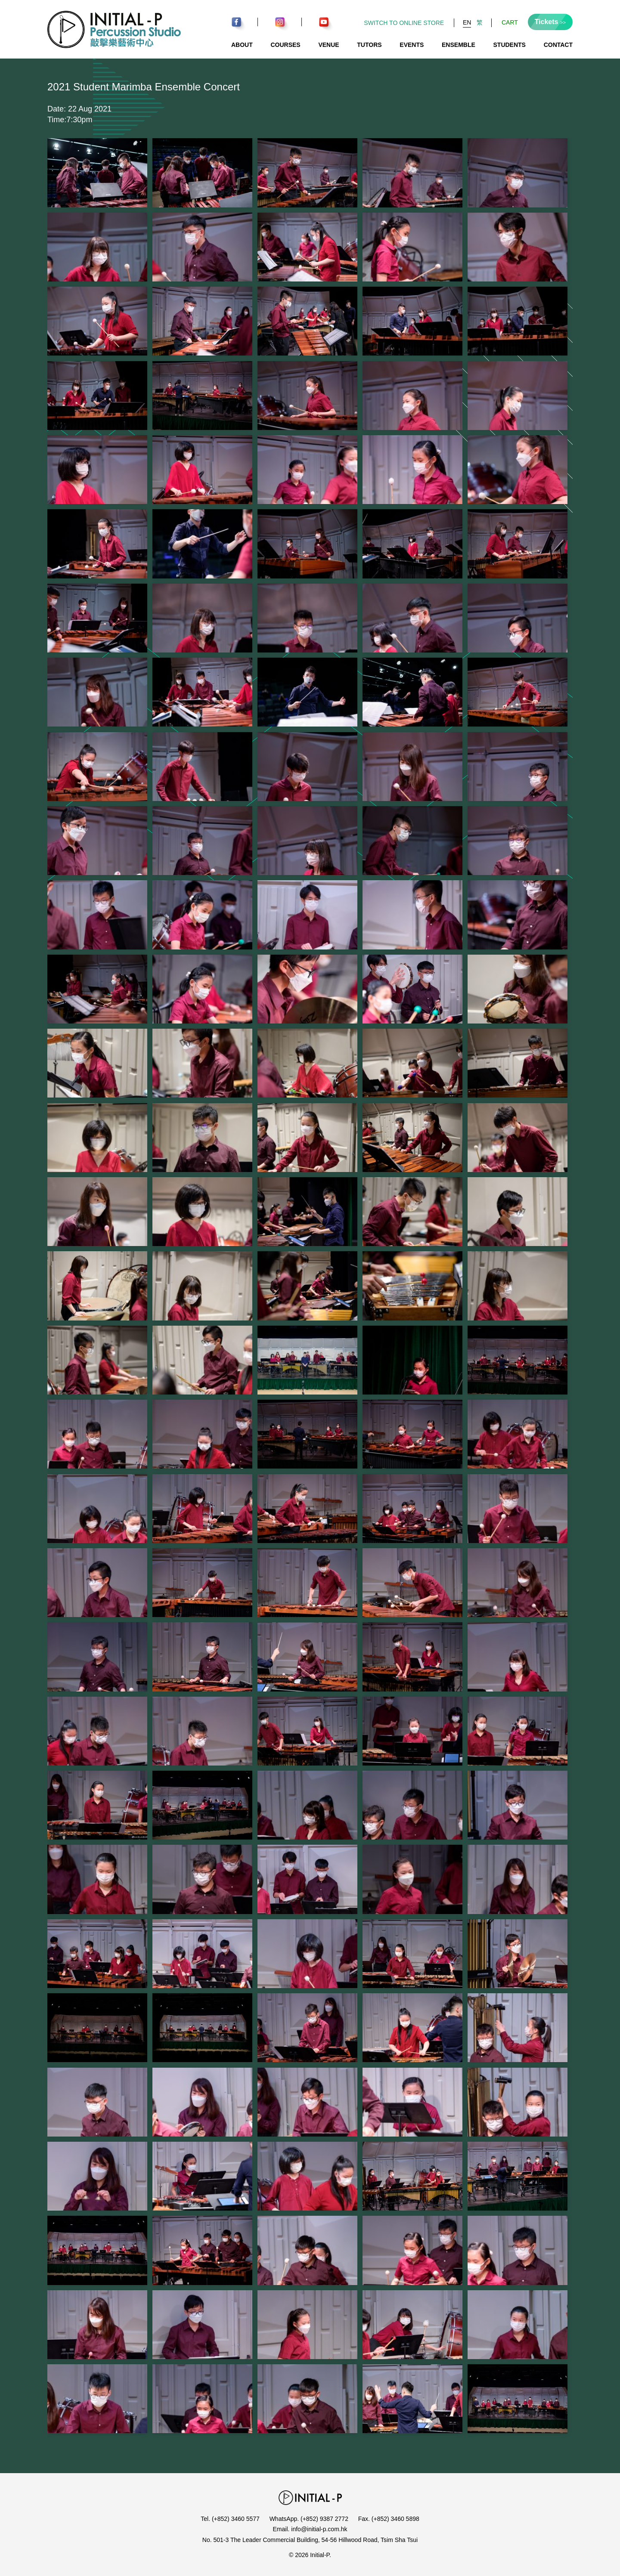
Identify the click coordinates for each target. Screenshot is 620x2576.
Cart (510, 22)
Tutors (369, 44)
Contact (558, 44)
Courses (285, 44)
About (242, 44)
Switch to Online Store (404, 22)
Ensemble (458, 44)
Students (509, 44)
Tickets (550, 21)
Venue (328, 44)
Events (412, 44)
